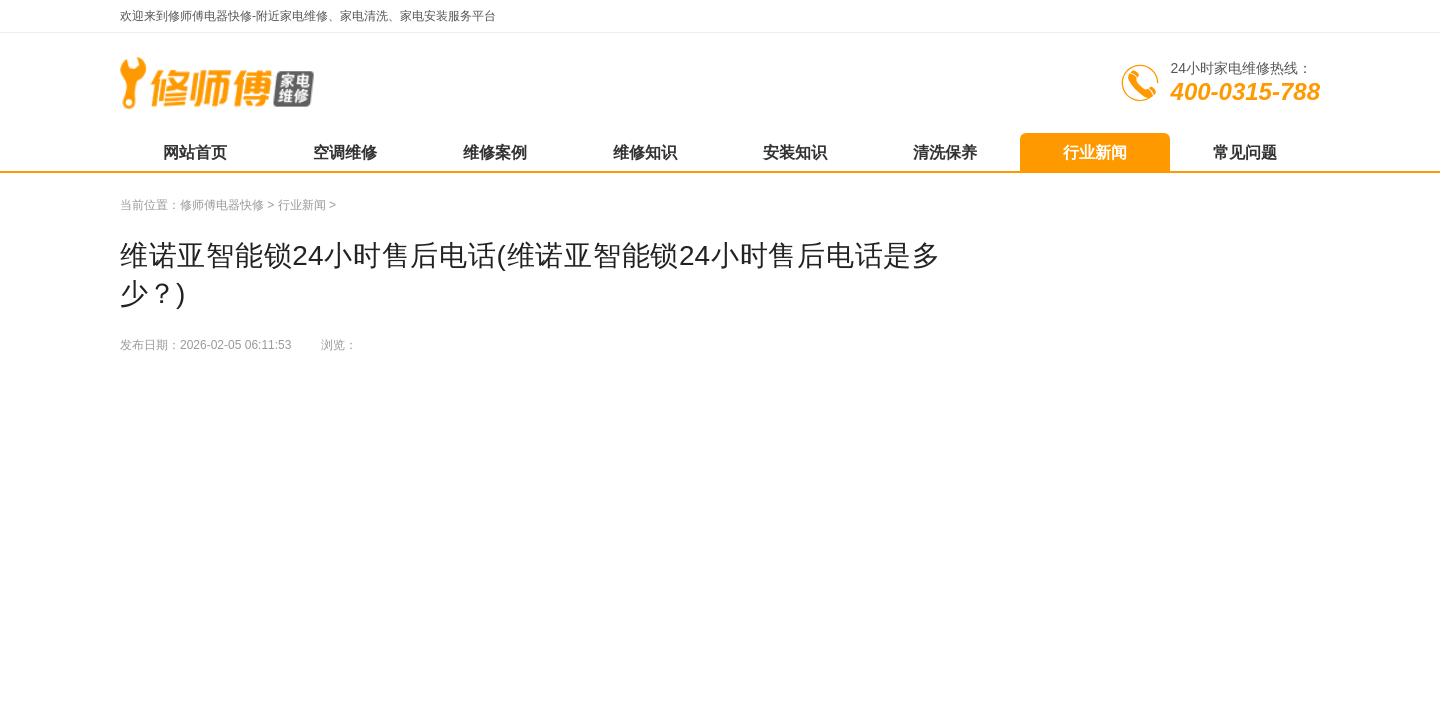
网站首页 (195, 152)
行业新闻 (1095, 152)
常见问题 (1245, 152)
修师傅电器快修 (222, 205)
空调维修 (345, 152)
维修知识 (645, 152)
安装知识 (795, 152)
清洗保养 (945, 152)
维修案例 (495, 152)
